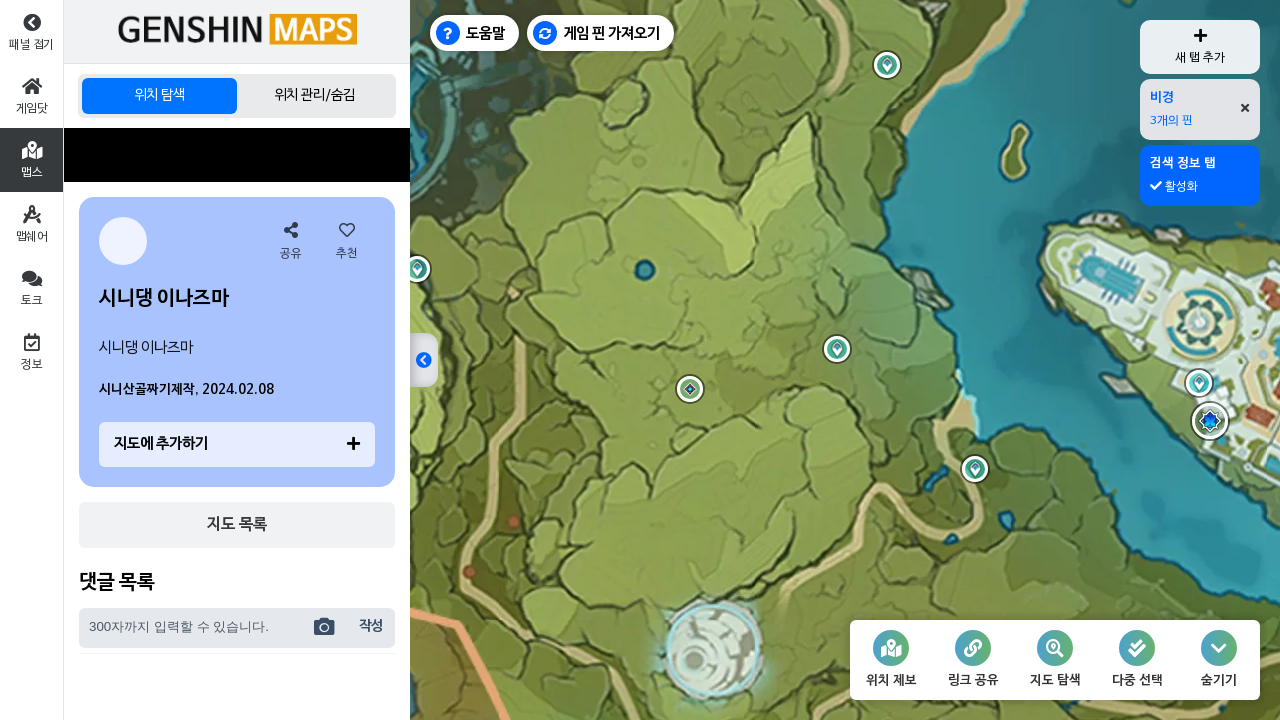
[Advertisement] (237, 155)
